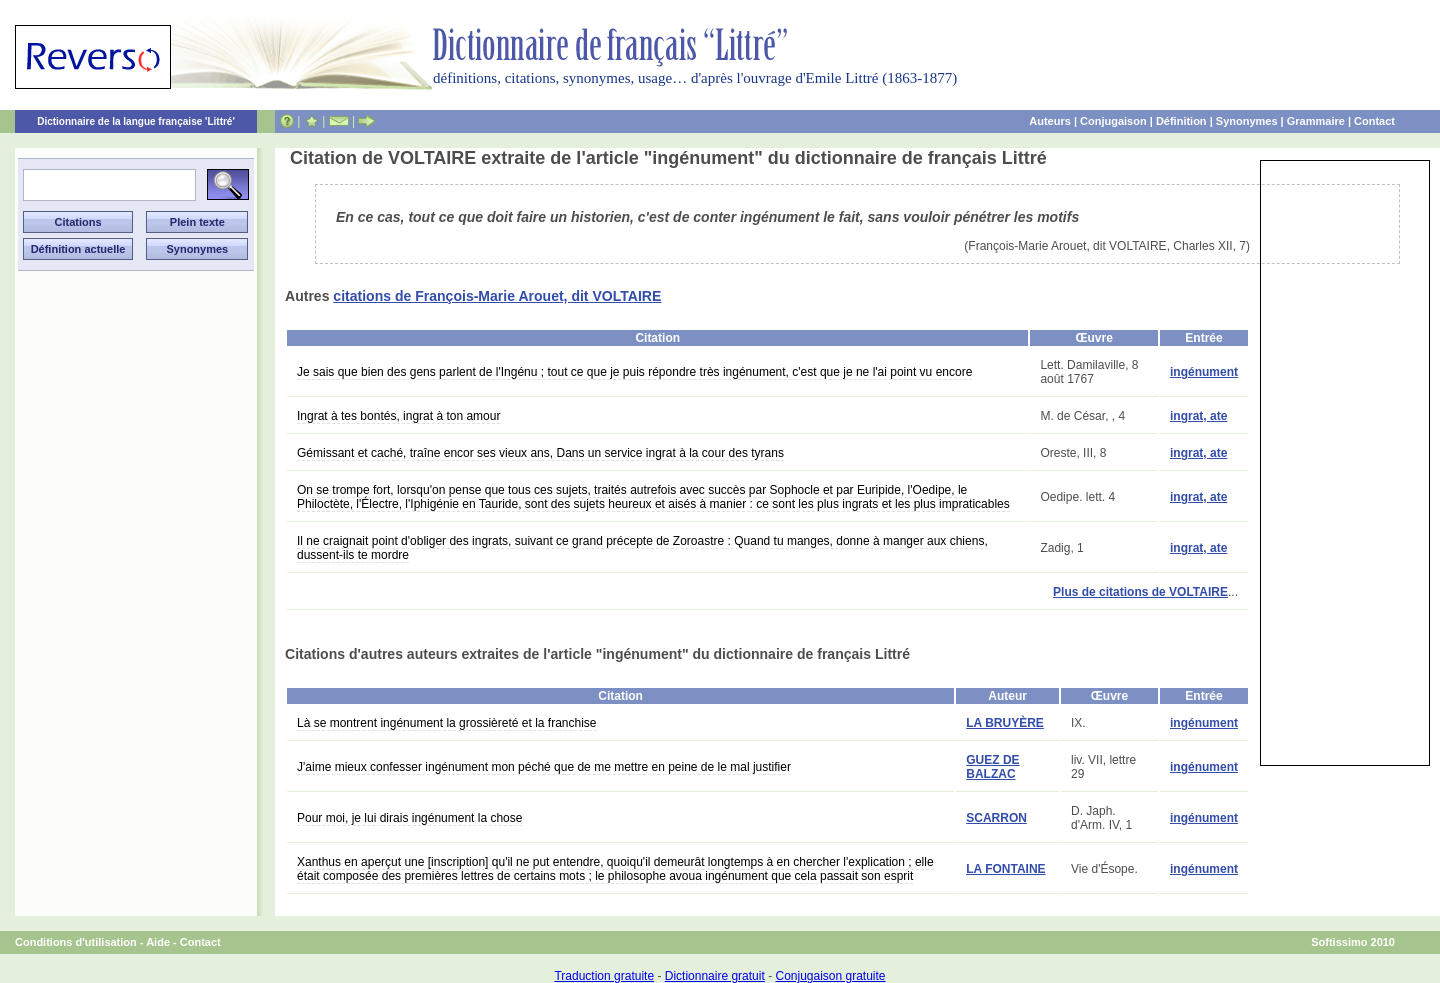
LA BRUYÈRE (1005, 723)
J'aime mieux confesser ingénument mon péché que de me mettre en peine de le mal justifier (544, 767)
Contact (1374, 121)
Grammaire (1316, 121)
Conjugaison (1113, 121)
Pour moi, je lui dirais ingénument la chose (409, 818)
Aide (158, 942)
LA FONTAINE (1005, 869)
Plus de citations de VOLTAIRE (1140, 592)
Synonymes (1247, 121)
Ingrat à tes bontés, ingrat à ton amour (398, 416)
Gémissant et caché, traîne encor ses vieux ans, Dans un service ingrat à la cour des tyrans (540, 453)
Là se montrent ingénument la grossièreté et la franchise (447, 723)
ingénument (1204, 372)
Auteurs (1050, 121)
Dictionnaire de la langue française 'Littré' (136, 121)
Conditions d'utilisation (76, 942)
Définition (1181, 121)
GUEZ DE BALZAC (992, 767)
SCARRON (996, 818)
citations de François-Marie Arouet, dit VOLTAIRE (497, 296)
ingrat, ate (1198, 416)
